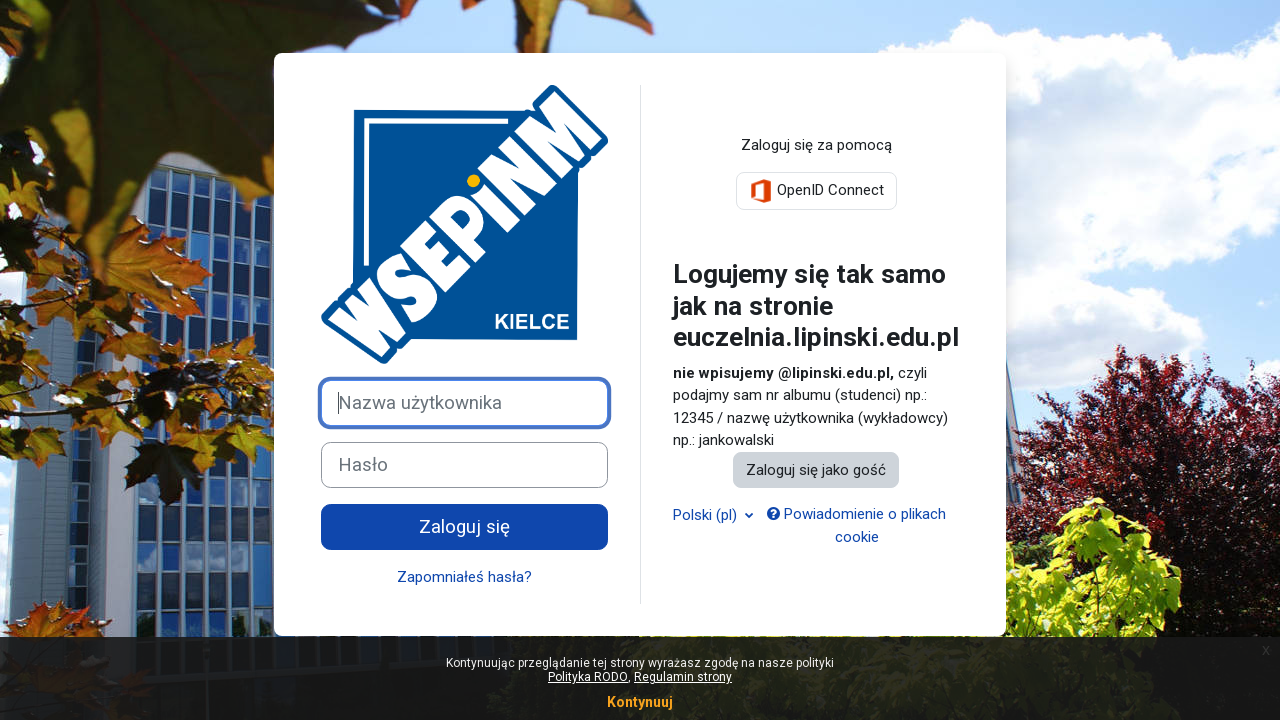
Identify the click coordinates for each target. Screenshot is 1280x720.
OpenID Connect (816, 191)
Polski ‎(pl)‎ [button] (707, 515)
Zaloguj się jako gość (816, 470)
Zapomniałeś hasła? (464, 577)
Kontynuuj (640, 702)
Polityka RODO (588, 677)
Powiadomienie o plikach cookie (856, 525)
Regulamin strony (683, 677)
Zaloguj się (464, 527)
